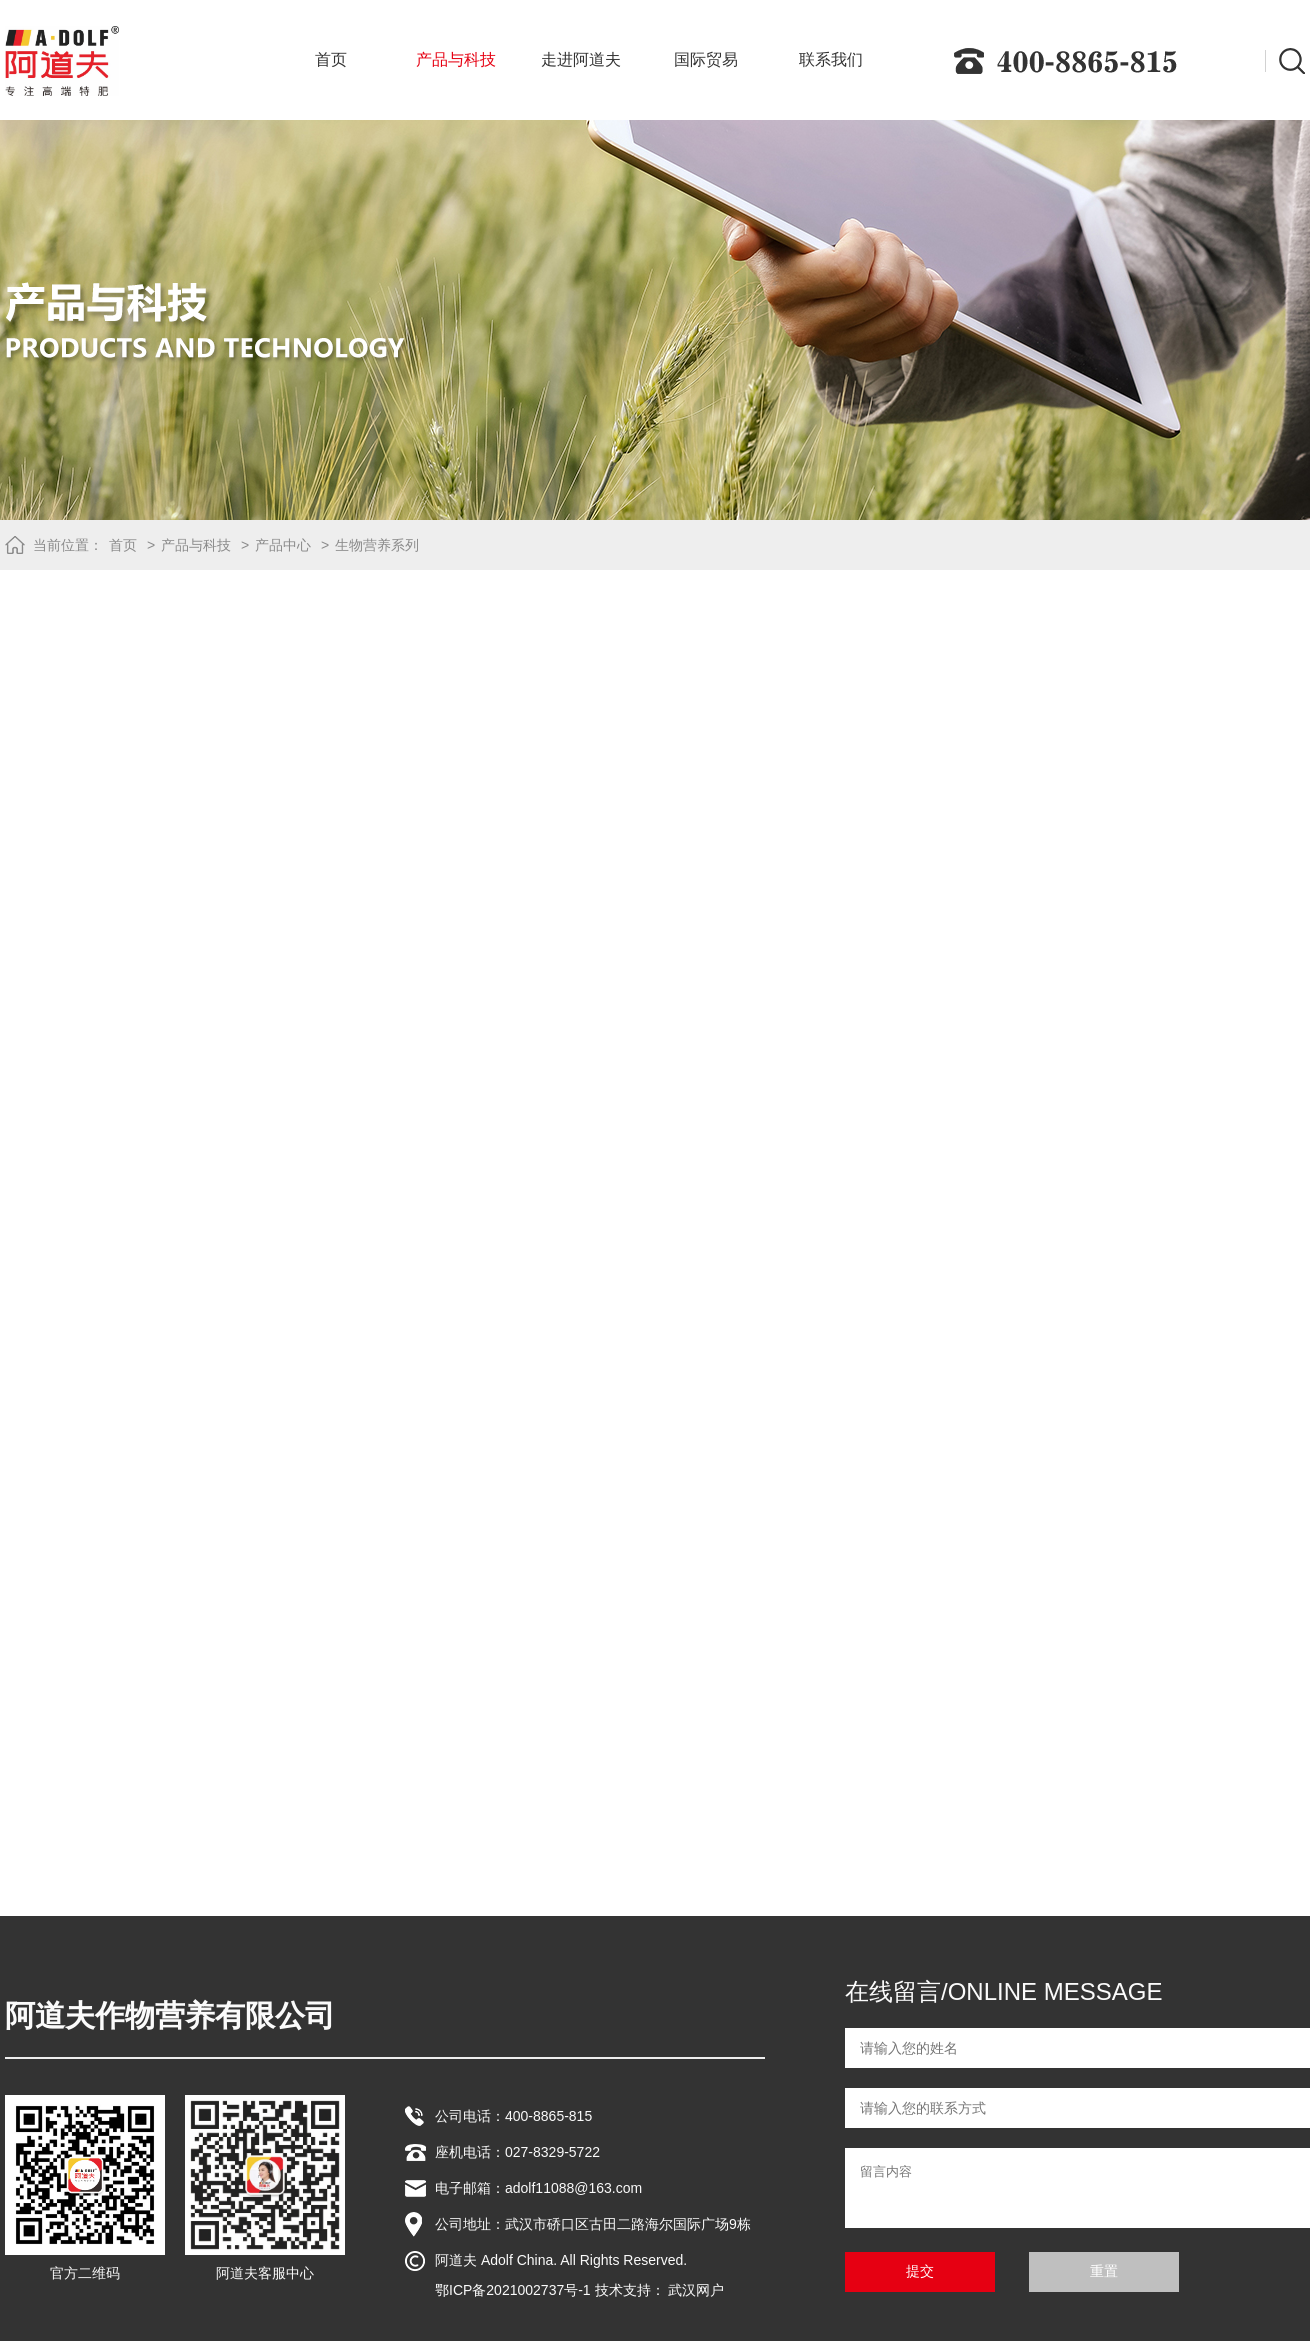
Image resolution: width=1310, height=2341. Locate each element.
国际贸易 (706, 59)
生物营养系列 (377, 545)
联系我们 (831, 59)
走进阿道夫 (581, 59)
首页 (331, 59)
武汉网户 (696, 2290)
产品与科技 (456, 59)
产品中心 (283, 545)
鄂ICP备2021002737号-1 (513, 2290)
